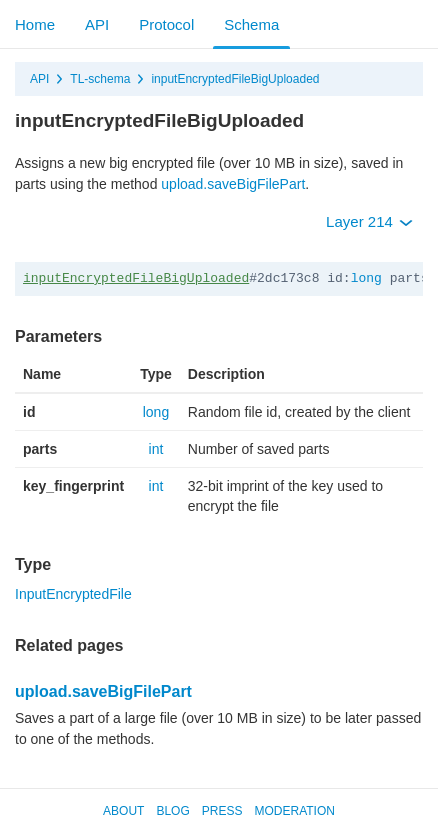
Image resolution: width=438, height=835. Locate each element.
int (156, 449)
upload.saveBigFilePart (233, 184)
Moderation (294, 811)
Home (35, 24)
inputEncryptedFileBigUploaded (235, 79)
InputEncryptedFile (73, 594)
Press (222, 811)
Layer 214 (369, 221)
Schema (251, 24)
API (97, 24)
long (366, 278)
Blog (172, 811)
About (123, 811)
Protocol (166, 24)
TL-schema (100, 79)
